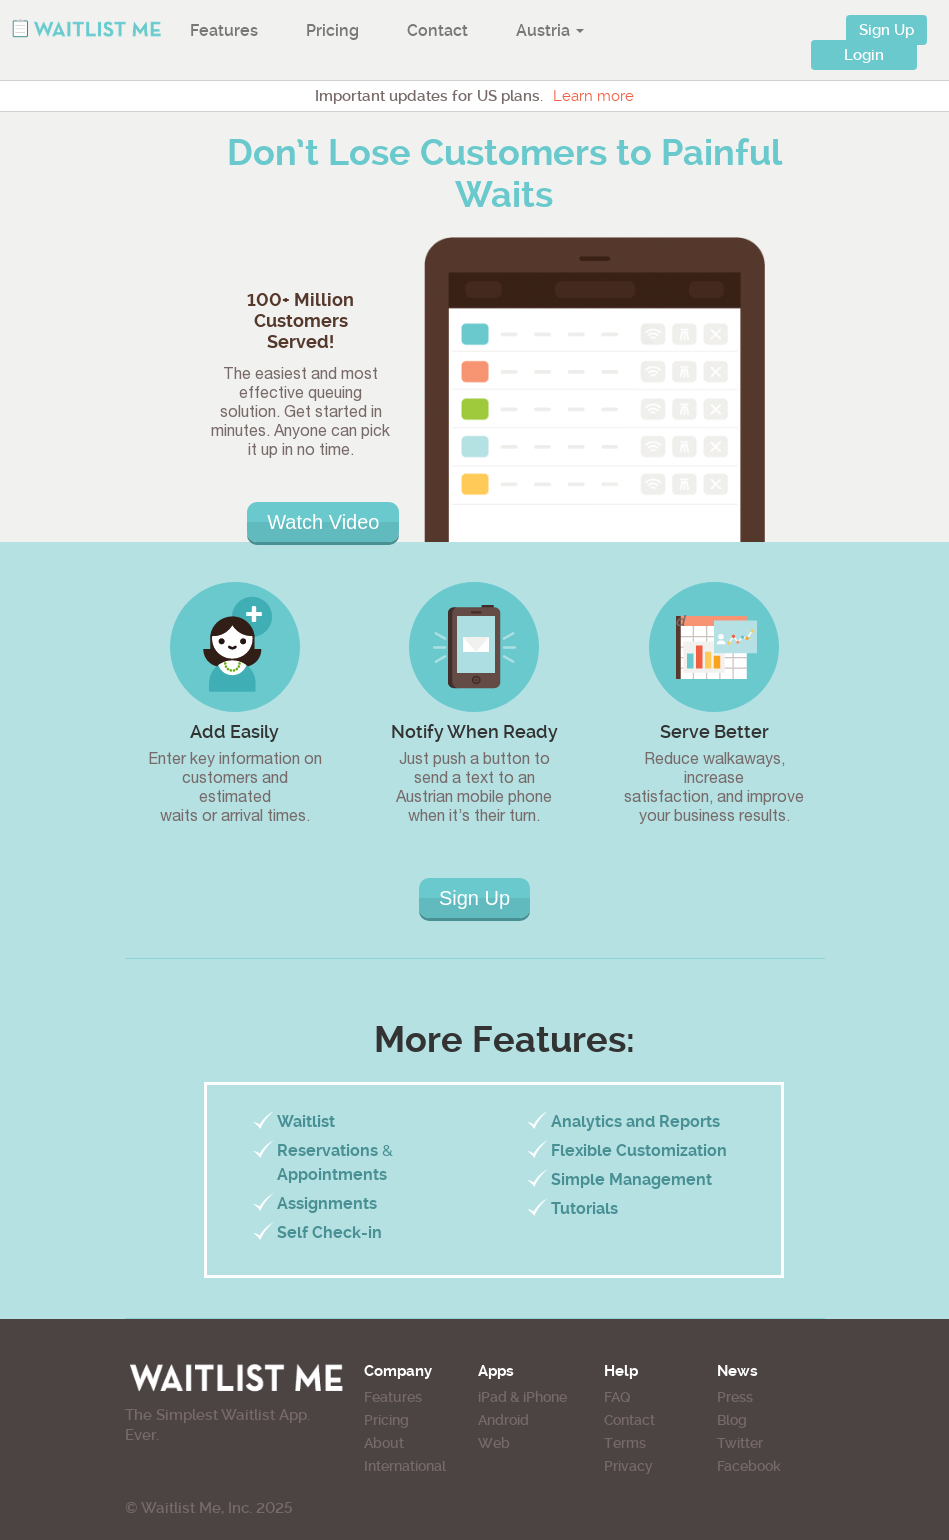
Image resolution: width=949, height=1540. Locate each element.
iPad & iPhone (522, 1397)
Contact (437, 30)
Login (864, 55)
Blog (732, 1420)
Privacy (628, 1466)
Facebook (749, 1466)
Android (503, 1420)
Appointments (332, 1174)
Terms (625, 1443)
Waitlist (306, 1121)
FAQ (617, 1397)
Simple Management (631, 1179)
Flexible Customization (639, 1150)
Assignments (327, 1203)
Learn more (593, 96)
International (405, 1466)
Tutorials (584, 1208)
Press (735, 1397)
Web (494, 1443)
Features (224, 30)
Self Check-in (329, 1232)
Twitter (740, 1443)
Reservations (327, 1150)
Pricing (332, 30)
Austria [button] (550, 30)
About (384, 1443)
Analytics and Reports (635, 1121)
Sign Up (886, 30)
